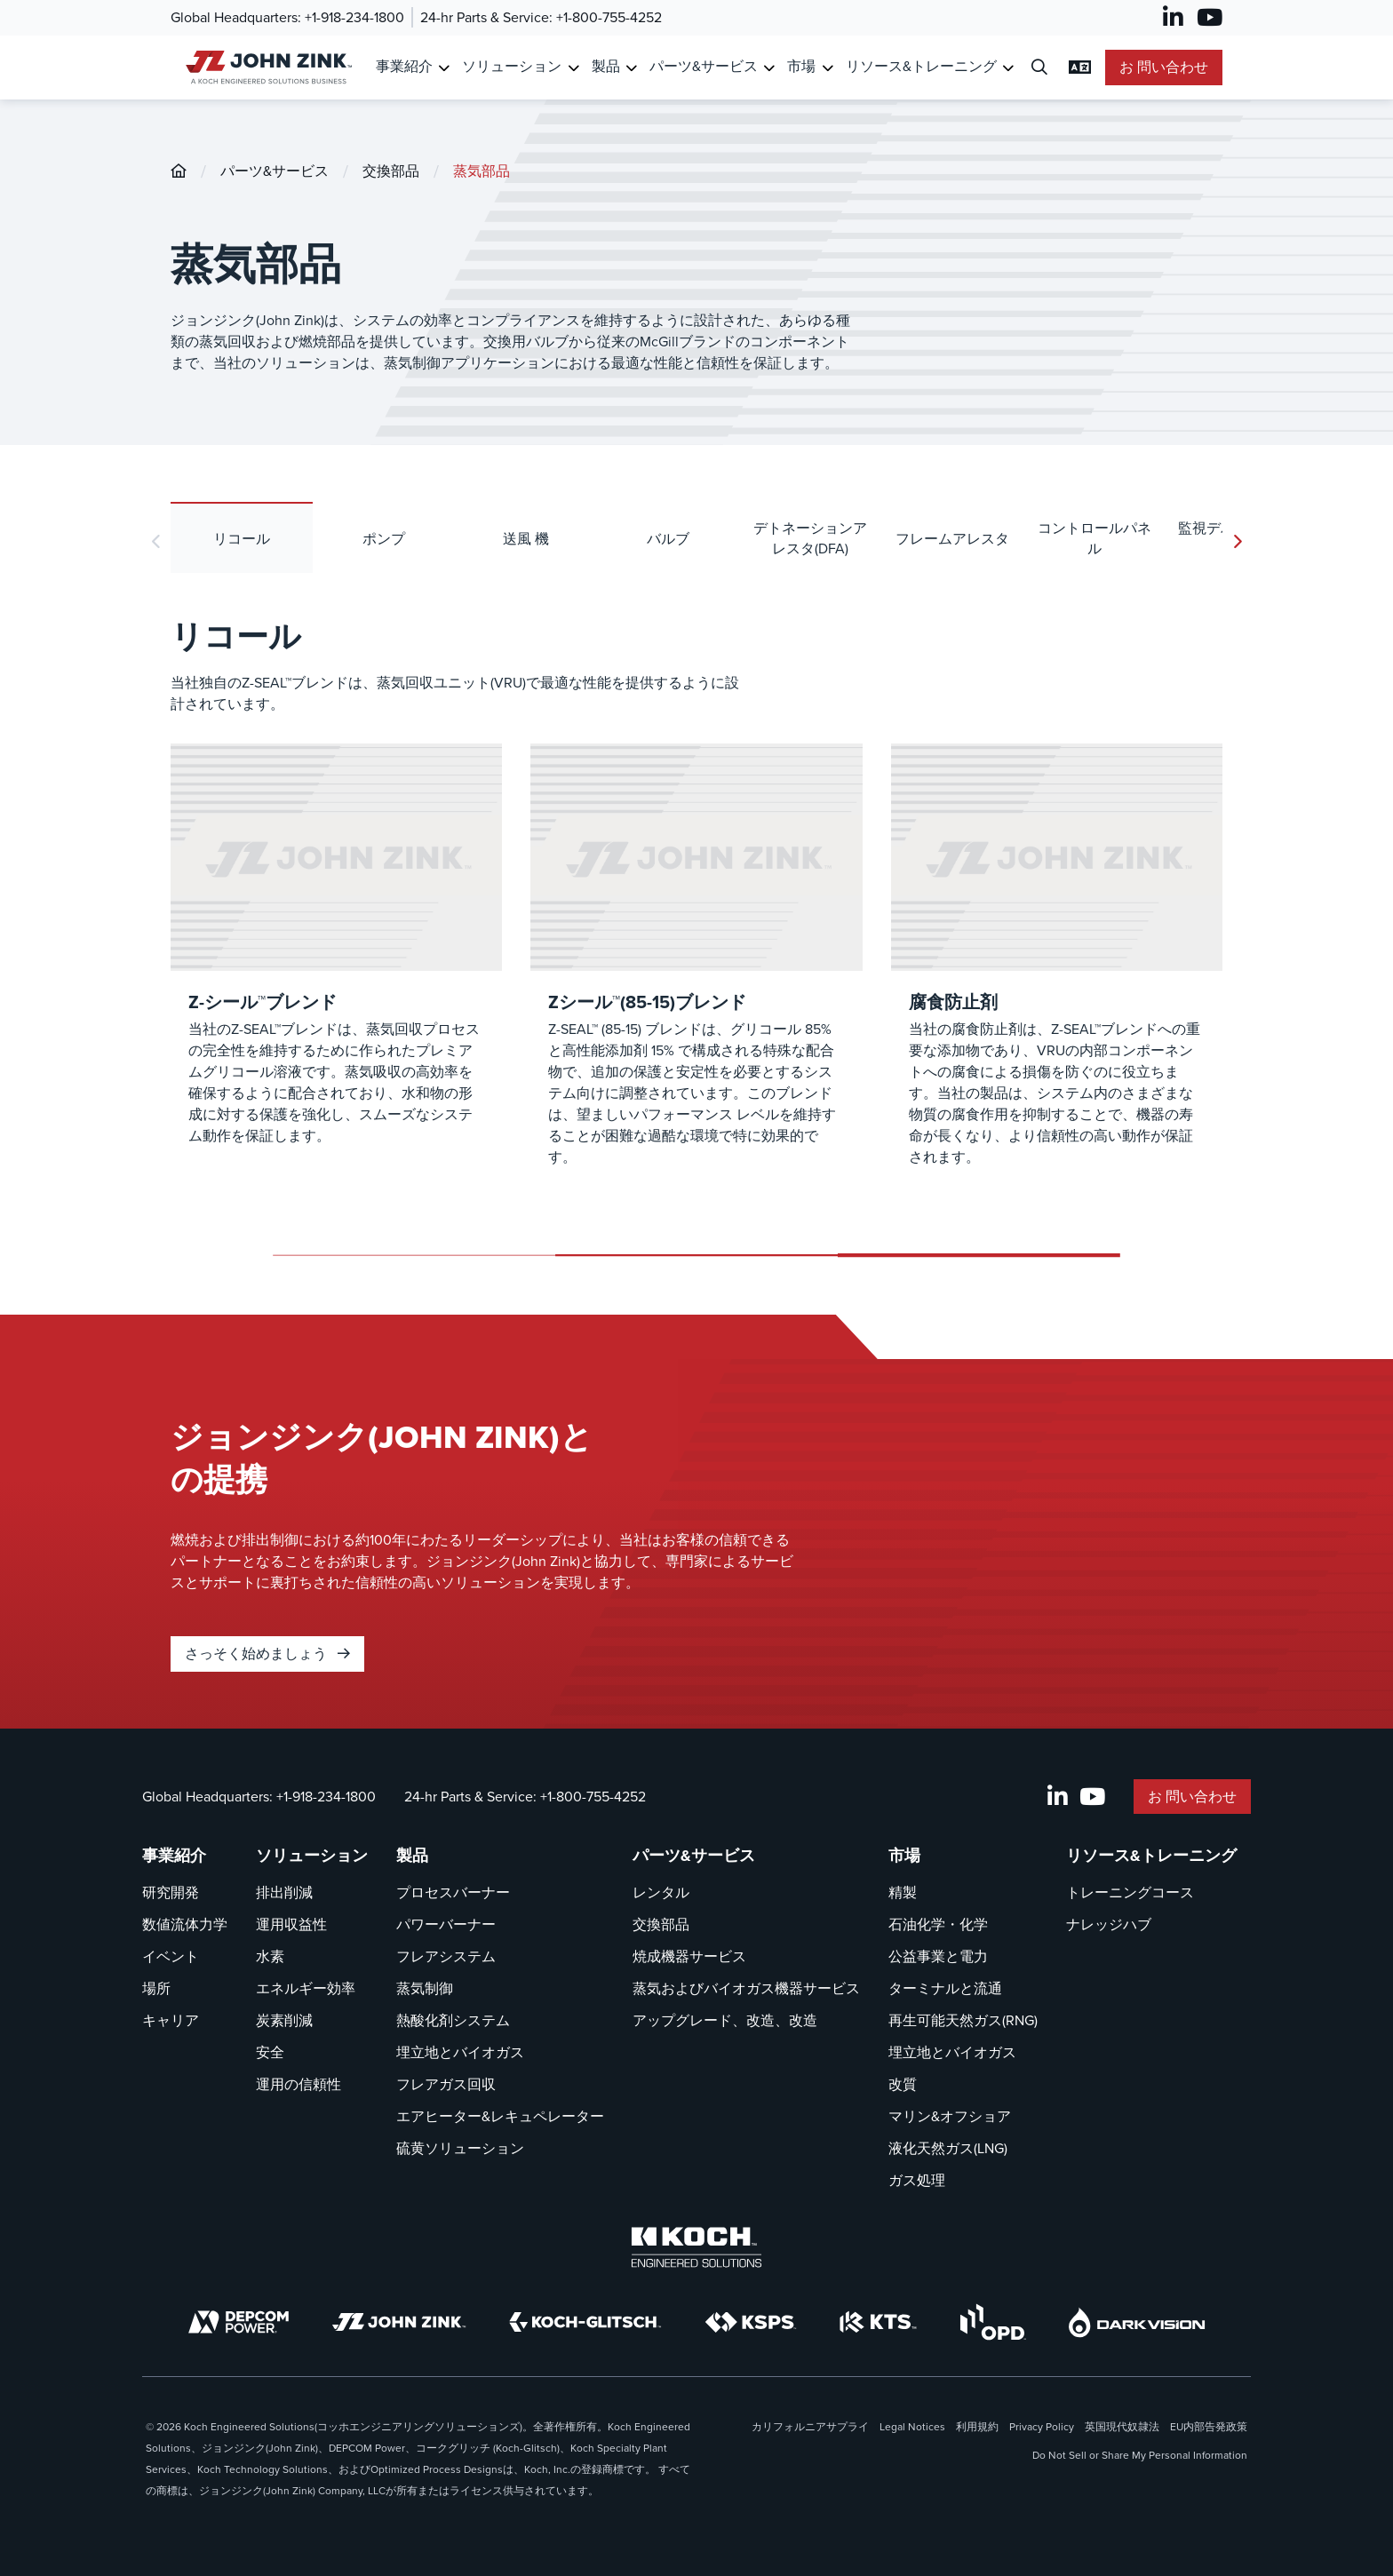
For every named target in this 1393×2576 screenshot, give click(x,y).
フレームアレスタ (952, 539)
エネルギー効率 (305, 1988)
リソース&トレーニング (1151, 1855)
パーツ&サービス (274, 171)
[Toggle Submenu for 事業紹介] (444, 68)
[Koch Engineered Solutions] (696, 2247)
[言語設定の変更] (1079, 67)
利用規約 (977, 2427)
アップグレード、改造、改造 (725, 2020)
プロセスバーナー (453, 1892)
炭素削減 (284, 2020)
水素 (270, 1956)
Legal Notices (912, 2427)
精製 (902, 1892)
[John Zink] (398, 2322)
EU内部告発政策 (1208, 2427)
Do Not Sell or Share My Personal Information (1139, 2455)
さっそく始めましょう (267, 1653)
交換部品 (390, 171)
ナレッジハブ (1108, 1924)
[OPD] (992, 2322)
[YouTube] (1209, 18)
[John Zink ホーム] (266, 67)
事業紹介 (174, 1855)
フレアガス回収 (446, 2084)
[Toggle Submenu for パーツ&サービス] (769, 68)
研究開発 (170, 1892)
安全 (270, 2052)
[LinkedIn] (1173, 18)
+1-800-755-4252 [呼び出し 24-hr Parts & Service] (609, 17)
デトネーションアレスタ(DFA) (810, 538)
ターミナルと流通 (945, 1988)
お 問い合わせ (1163, 67)
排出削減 (284, 1892)
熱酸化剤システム (453, 2020)
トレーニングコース (1130, 1892)
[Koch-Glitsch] (585, 2322)
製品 (412, 1855)
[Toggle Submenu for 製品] (631, 68)
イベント (170, 1956)
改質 (902, 2084)
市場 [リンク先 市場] (801, 66)
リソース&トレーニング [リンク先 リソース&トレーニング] (921, 66)
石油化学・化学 (938, 1924)
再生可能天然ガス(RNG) (963, 2020)
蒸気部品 (481, 171)
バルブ (668, 539)
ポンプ (383, 539)
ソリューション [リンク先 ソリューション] (511, 66)
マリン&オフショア (949, 2116)
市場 (904, 1855)
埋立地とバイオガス (460, 2052)
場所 (156, 1988)
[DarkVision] (1137, 2322)
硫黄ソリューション (460, 2148)
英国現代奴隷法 (1122, 2427)
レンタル (661, 1892)
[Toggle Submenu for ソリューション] (573, 68)
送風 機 (526, 539)
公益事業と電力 (938, 1956)
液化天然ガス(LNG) (947, 2148)
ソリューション (312, 1855)
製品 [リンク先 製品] (606, 66)
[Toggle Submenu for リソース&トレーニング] (1008, 68)
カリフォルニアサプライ (810, 2427)
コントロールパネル (1094, 538)
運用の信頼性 (298, 2084)
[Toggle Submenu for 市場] (827, 68)
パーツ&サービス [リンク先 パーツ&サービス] (703, 66)
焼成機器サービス (689, 1956)
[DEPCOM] (238, 2322)
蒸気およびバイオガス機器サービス (746, 1988)
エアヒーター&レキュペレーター (500, 2116)
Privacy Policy (1041, 2427)
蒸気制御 (424, 1988)
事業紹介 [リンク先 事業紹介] (404, 66)
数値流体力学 (184, 1924)
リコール (241, 539)
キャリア (170, 2020)
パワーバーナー (446, 1924)
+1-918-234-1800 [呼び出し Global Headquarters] (354, 17)
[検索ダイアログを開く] (1039, 68)
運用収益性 (291, 1924)
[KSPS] (750, 2322)
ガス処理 (916, 2180)
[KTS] (878, 2322)
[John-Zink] (179, 171)
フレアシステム (446, 1956)
